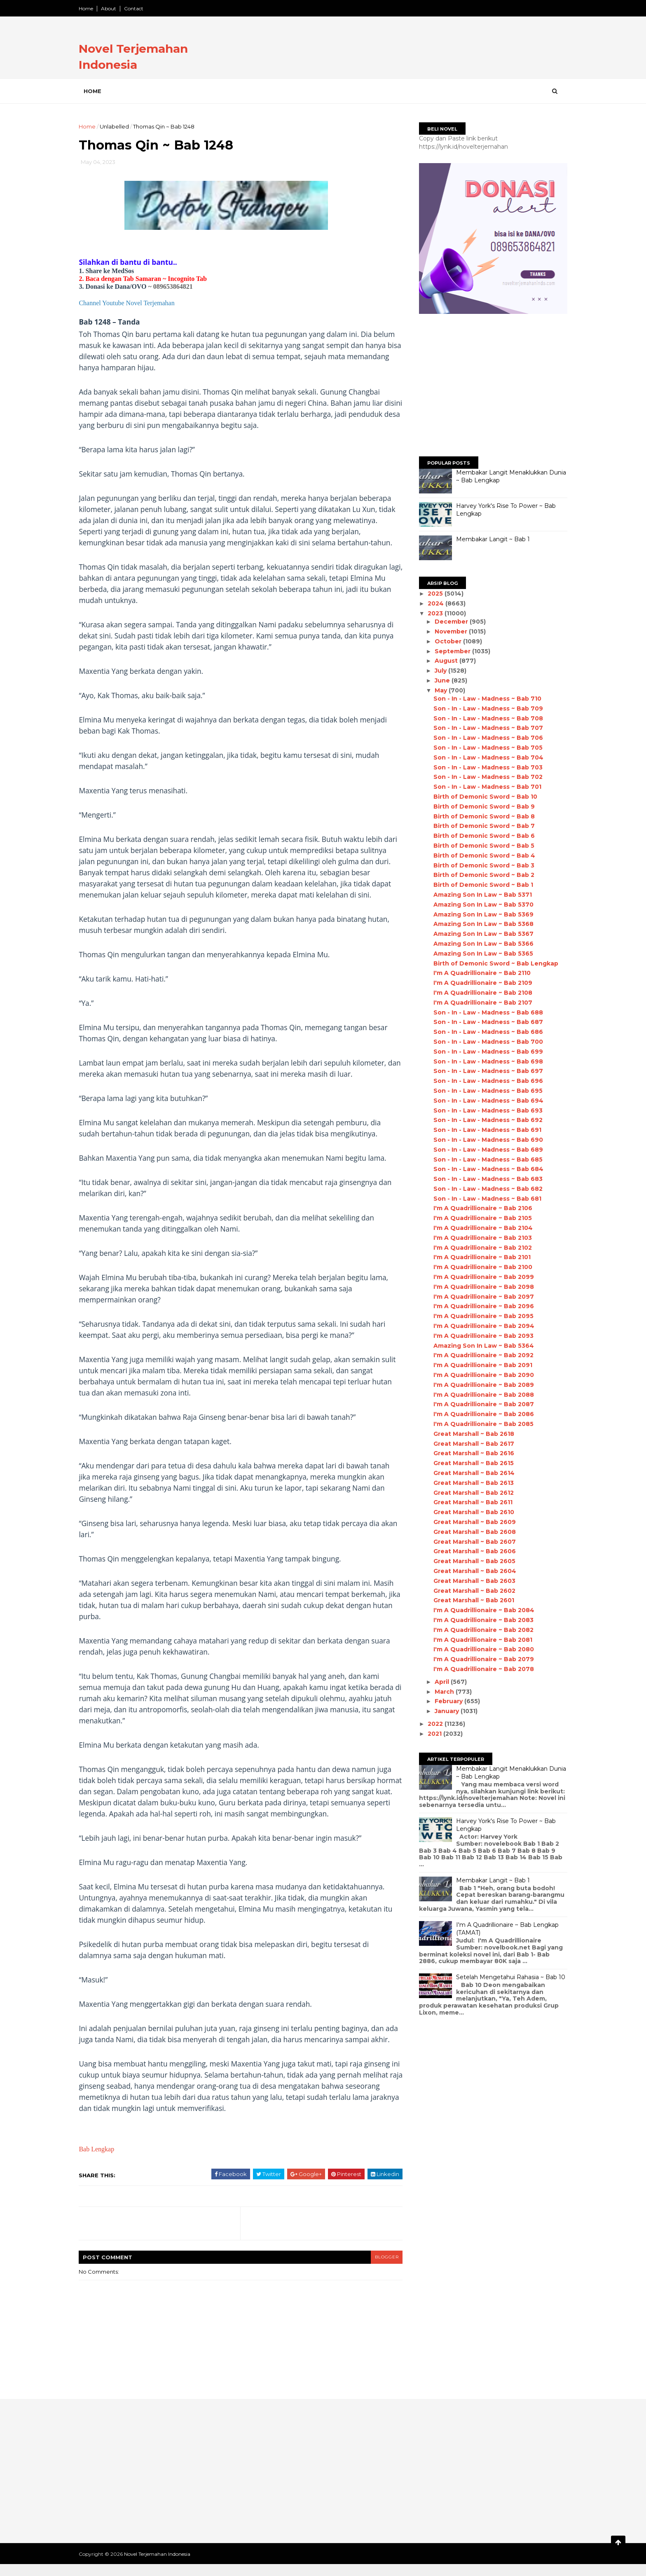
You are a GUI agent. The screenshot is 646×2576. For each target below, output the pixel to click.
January (444, 1711)
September (450, 651)
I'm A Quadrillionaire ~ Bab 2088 (480, 1394)
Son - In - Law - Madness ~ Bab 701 (484, 786)
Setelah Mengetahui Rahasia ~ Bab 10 (507, 1977)
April (439, 1681)
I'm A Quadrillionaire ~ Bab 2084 (480, 1610)
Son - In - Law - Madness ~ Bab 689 (485, 1149)
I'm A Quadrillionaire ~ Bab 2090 (480, 1375)
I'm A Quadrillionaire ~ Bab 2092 (480, 1355)
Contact (137, 8)
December (448, 621)
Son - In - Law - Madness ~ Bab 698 (485, 1061)
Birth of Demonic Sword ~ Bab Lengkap (492, 963)
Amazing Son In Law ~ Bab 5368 (480, 924)
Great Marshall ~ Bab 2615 (470, 1463)
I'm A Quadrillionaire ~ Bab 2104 (479, 1228)
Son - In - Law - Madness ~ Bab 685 (484, 1159)
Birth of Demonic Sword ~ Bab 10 (482, 796)
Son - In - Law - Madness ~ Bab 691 (484, 1130)
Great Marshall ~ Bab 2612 (470, 1492)
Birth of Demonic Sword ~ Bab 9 (480, 806)
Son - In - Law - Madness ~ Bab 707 (485, 728)
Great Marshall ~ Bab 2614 (470, 1473)
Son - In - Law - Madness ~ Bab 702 (484, 777)
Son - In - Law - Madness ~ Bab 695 (484, 1090)
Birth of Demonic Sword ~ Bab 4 (481, 855)
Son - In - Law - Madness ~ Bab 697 (485, 1071)
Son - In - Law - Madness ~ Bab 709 (485, 708)
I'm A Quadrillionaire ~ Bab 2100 (479, 1267)
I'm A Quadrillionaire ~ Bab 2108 (479, 992)
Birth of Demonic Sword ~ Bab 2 (480, 875)
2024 (433, 603)
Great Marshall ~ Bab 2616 (470, 1453)
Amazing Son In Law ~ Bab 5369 (480, 914)
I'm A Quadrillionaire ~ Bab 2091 (479, 1365)
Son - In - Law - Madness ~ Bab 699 (485, 1051)
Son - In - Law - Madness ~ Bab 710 (484, 698)
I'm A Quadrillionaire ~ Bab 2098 (480, 1286)
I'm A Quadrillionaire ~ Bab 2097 (480, 1296)
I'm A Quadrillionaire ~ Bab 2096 (480, 1306)
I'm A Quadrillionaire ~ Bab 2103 (479, 1237)
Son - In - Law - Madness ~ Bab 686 (485, 1032)
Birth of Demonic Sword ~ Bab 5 (480, 845)
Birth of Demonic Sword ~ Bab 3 (480, 865)
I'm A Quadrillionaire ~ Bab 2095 (480, 1316)
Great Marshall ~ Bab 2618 (470, 1434)
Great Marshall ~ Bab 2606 (471, 1551)
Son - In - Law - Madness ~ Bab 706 (485, 737)
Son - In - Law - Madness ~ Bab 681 (484, 1198)
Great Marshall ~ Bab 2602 (471, 1590)
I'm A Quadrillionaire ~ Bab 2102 (479, 1247)
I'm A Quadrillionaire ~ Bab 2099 (480, 1277)
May (438, 690)
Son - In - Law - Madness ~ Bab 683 (484, 1179)
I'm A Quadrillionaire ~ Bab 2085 (480, 1424)
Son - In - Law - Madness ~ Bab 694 (485, 1100)
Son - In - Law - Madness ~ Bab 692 (484, 1120)
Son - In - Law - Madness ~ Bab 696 (485, 1081)
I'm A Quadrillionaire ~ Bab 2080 (480, 1649)
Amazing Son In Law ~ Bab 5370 (480, 904)
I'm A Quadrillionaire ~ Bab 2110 (478, 973)
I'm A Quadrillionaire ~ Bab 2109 (479, 982)
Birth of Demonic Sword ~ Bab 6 (480, 835)
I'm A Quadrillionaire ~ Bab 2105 (479, 1218)
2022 (433, 1723)
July (438, 670)
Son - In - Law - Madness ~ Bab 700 (485, 1041)
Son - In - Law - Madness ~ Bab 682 (484, 1188)
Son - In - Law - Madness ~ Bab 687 (485, 1022)
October (445, 641)
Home (89, 8)
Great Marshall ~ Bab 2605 (471, 1561)
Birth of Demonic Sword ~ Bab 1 (480, 884)
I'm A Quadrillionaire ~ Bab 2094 (480, 1326)
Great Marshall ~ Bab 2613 (470, 1483)
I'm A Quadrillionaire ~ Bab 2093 (480, 1335)
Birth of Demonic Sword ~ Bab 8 (480, 816)
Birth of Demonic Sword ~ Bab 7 (480, 826)
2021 (432, 1733)
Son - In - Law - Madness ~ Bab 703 (484, 767)
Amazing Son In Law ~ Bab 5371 (479, 894)
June (439, 680)
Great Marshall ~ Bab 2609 (471, 1522)
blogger (383, 2269)
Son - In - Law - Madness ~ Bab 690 (485, 1139)
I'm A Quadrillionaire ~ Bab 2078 (480, 1669)
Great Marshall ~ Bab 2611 (469, 1502)
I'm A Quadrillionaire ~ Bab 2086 (480, 1414)
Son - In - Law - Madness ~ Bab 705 (484, 747)
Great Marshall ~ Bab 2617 (470, 1443)
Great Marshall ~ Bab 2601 (470, 1600)
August (443, 660)
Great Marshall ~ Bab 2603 (471, 1581)
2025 (433, 593)
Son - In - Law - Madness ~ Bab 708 (485, 718)
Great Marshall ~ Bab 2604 (471, 1571)
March (441, 1691)
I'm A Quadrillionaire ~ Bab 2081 (479, 1639)
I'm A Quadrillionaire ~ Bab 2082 (480, 1630)
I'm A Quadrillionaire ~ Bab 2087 (480, 1404)
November (448, 631)
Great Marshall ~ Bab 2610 (470, 1512)
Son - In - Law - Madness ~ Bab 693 (484, 1110)
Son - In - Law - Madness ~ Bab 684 (485, 1169)
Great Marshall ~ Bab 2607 (471, 1541)
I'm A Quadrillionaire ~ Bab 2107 (479, 1002)
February (446, 1701)
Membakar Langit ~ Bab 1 (490, 539)
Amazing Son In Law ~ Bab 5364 (480, 1345)
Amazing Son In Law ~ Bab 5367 (480, 933)
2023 (433, 613)
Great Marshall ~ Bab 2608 (471, 1532)
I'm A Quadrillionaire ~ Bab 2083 (480, 1620)
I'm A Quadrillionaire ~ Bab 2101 (478, 1257)
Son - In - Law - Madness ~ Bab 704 (485, 757)
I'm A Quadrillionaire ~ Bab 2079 (480, 1659)
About (111, 8)
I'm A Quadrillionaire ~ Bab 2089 (480, 1385)
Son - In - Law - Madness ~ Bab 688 (485, 1012)
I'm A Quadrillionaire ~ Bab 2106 (479, 1208)
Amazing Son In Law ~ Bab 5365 (480, 953)
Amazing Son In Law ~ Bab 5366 (480, 943)
